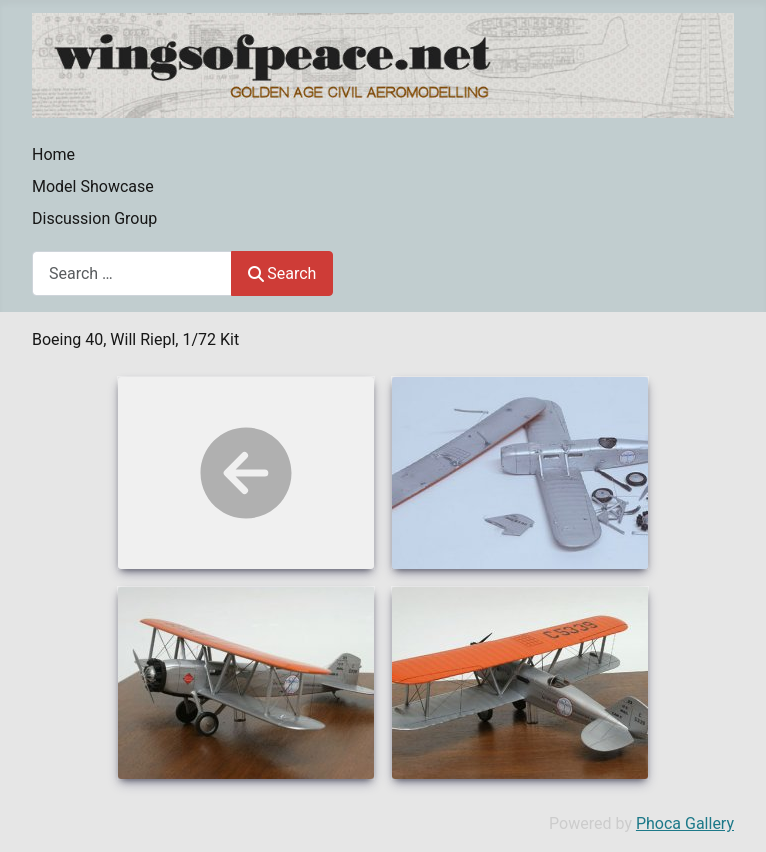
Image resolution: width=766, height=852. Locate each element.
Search (282, 273)
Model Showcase (93, 186)
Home (53, 154)
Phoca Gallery (685, 823)
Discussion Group (94, 218)
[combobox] (132, 273)
